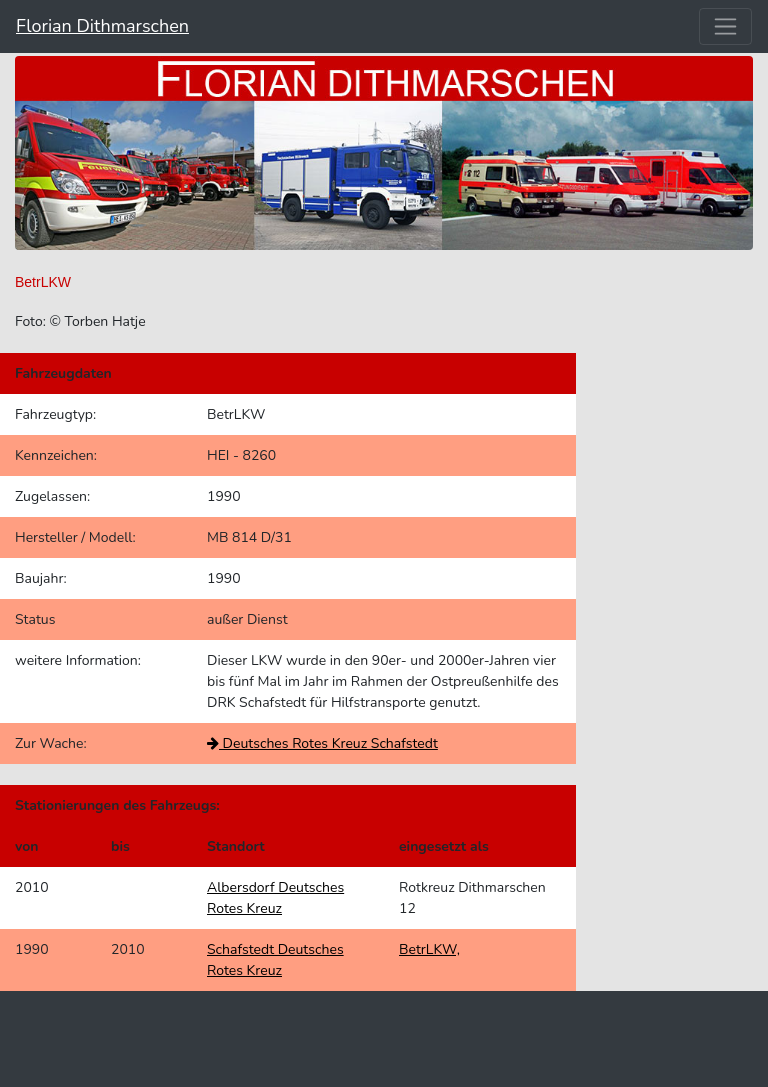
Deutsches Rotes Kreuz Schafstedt (322, 743)
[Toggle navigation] (725, 26)
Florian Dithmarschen (102, 26)
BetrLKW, (429, 949)
